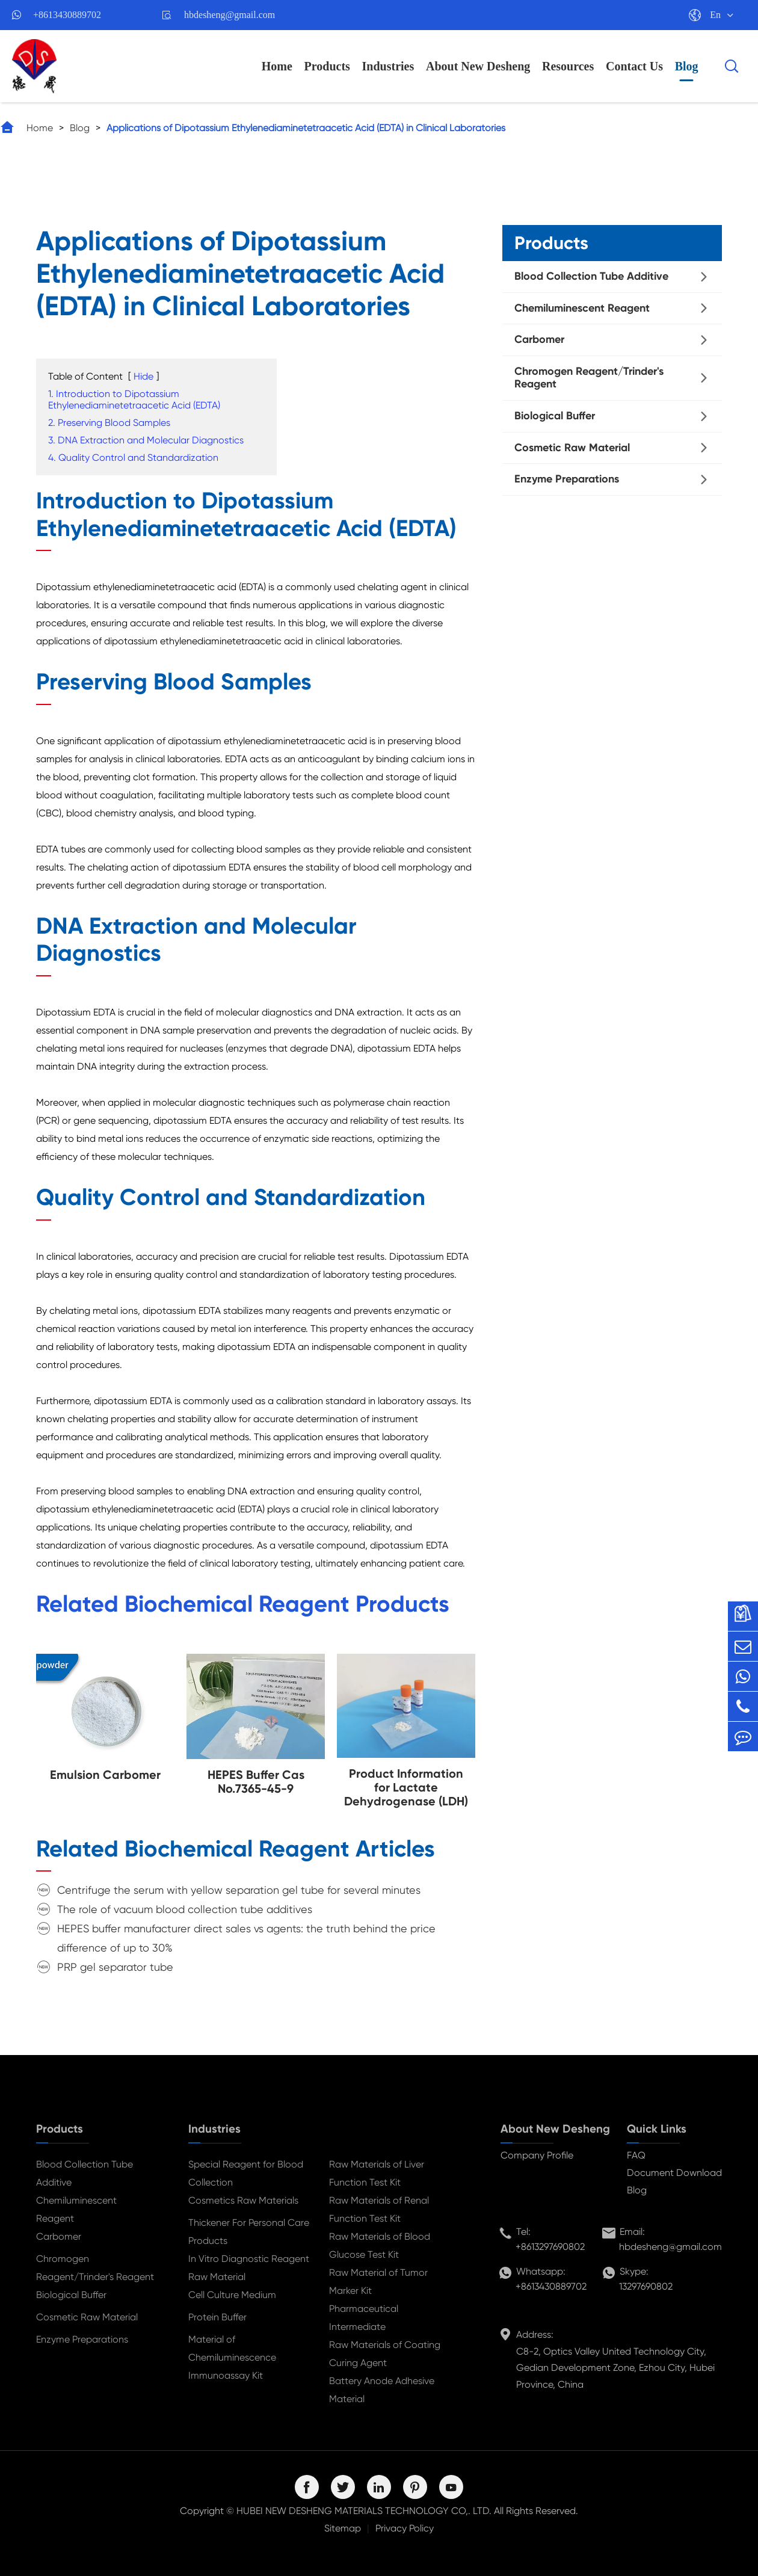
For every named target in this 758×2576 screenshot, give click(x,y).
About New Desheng (478, 66)
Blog (686, 66)
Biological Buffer (554, 415)
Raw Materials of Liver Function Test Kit (376, 2173)
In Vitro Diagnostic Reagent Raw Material (248, 2267)
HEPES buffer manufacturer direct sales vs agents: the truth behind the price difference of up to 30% (246, 1938)
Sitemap (342, 2528)
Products (327, 66)
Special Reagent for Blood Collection (245, 2173)
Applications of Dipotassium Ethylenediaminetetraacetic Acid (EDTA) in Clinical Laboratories (305, 128)
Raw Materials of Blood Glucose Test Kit (379, 2245)
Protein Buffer (217, 2317)
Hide (143, 376)
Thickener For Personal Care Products (248, 2231)
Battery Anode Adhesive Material (381, 2390)
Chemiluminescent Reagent (582, 308)
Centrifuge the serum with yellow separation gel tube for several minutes (239, 1890)
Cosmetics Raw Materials (243, 2200)
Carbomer (539, 339)
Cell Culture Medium (232, 2294)
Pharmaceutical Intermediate (363, 2317)
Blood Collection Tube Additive (591, 276)
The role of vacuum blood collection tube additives (184, 1909)
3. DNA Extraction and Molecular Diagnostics (146, 440)
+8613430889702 (67, 15)
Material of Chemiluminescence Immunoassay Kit (232, 2357)
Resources (568, 66)
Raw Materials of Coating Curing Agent (384, 2353)
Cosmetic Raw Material (572, 447)
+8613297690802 (550, 2246)
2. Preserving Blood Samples (109, 422)
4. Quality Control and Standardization (133, 457)
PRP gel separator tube (115, 1967)
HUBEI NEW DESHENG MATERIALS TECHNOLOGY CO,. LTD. (363, 2510)
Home (277, 66)
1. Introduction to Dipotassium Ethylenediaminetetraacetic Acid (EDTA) (134, 399)
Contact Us (634, 66)
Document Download (674, 2172)
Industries (388, 66)
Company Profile (537, 2155)
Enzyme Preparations (566, 478)
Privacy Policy (404, 2528)
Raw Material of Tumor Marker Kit (378, 2281)
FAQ (636, 2155)
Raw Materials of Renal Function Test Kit (379, 2209)
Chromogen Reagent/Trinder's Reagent (589, 378)
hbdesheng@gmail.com (229, 15)
